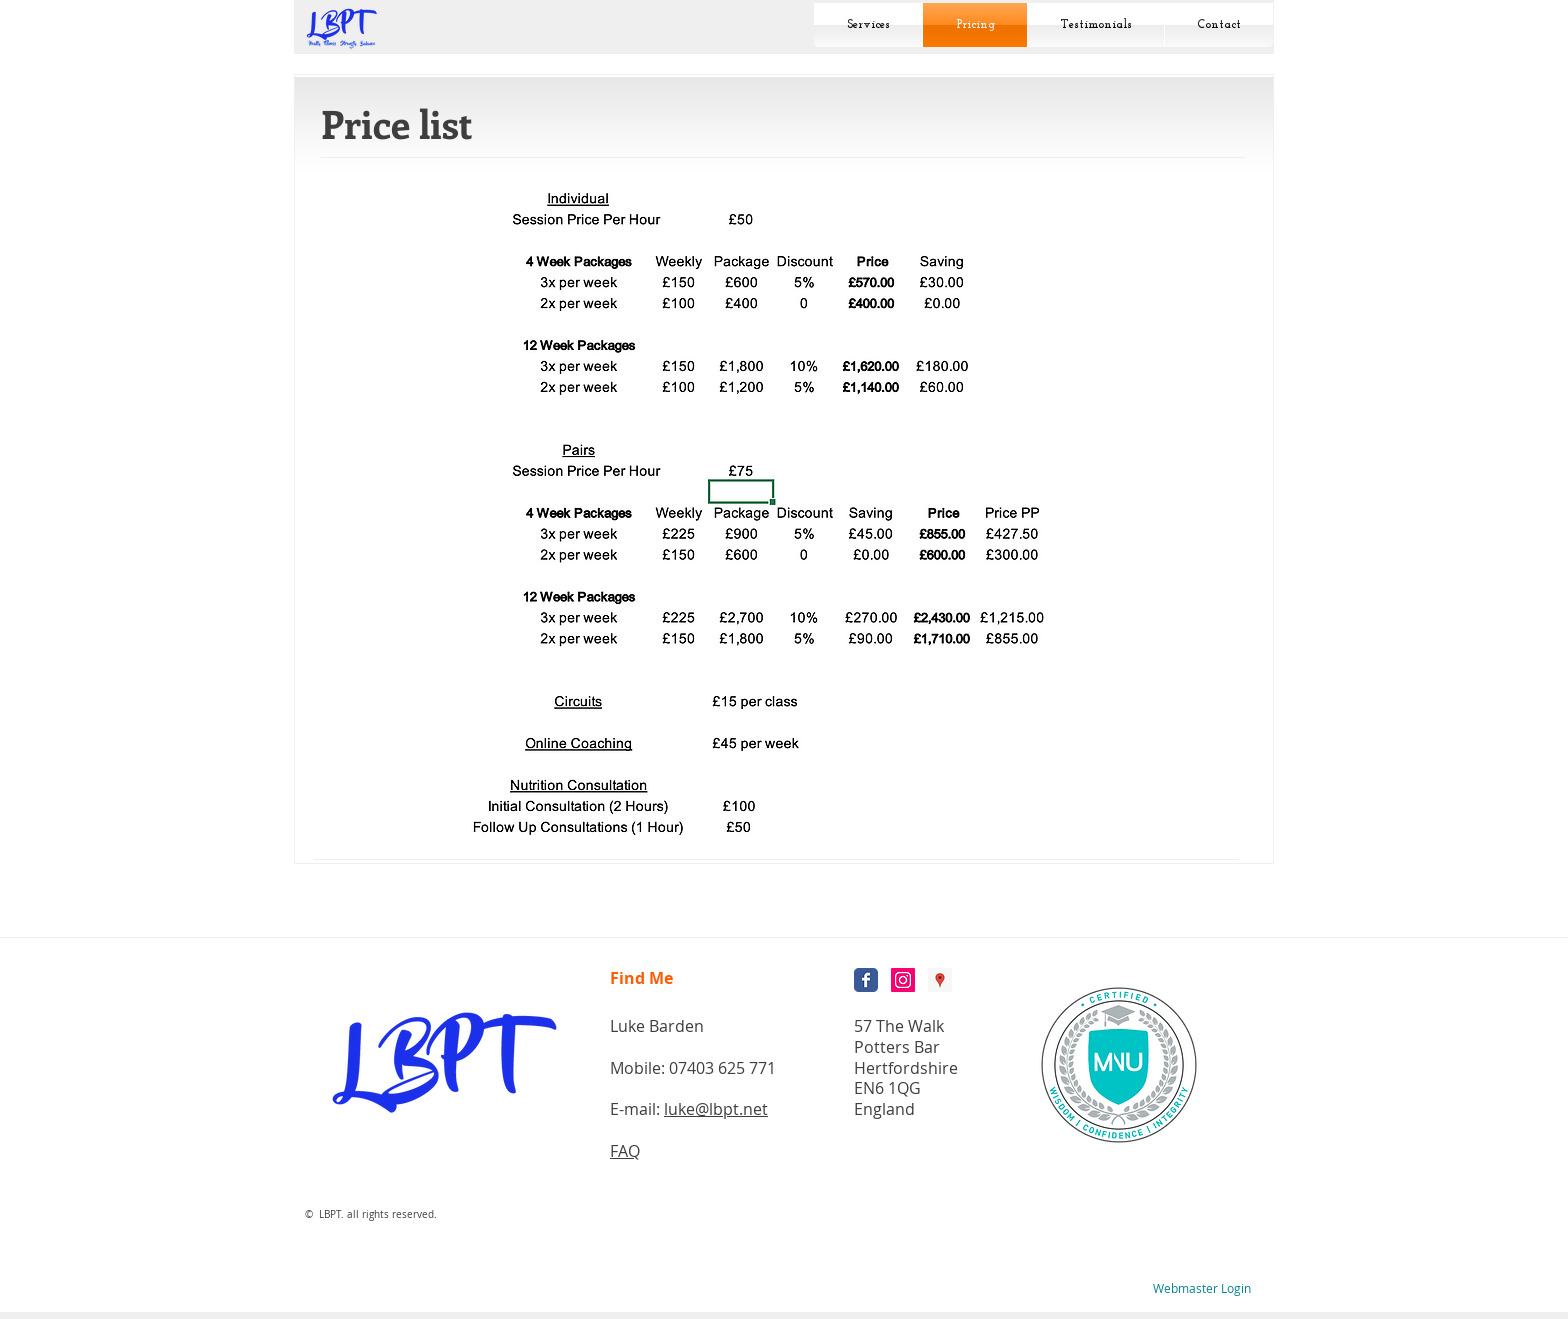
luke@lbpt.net (716, 1109)
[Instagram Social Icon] (903, 980)
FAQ (625, 1151)
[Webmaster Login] (1201, 1289)
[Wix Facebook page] (866, 980)
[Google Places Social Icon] (940, 980)
